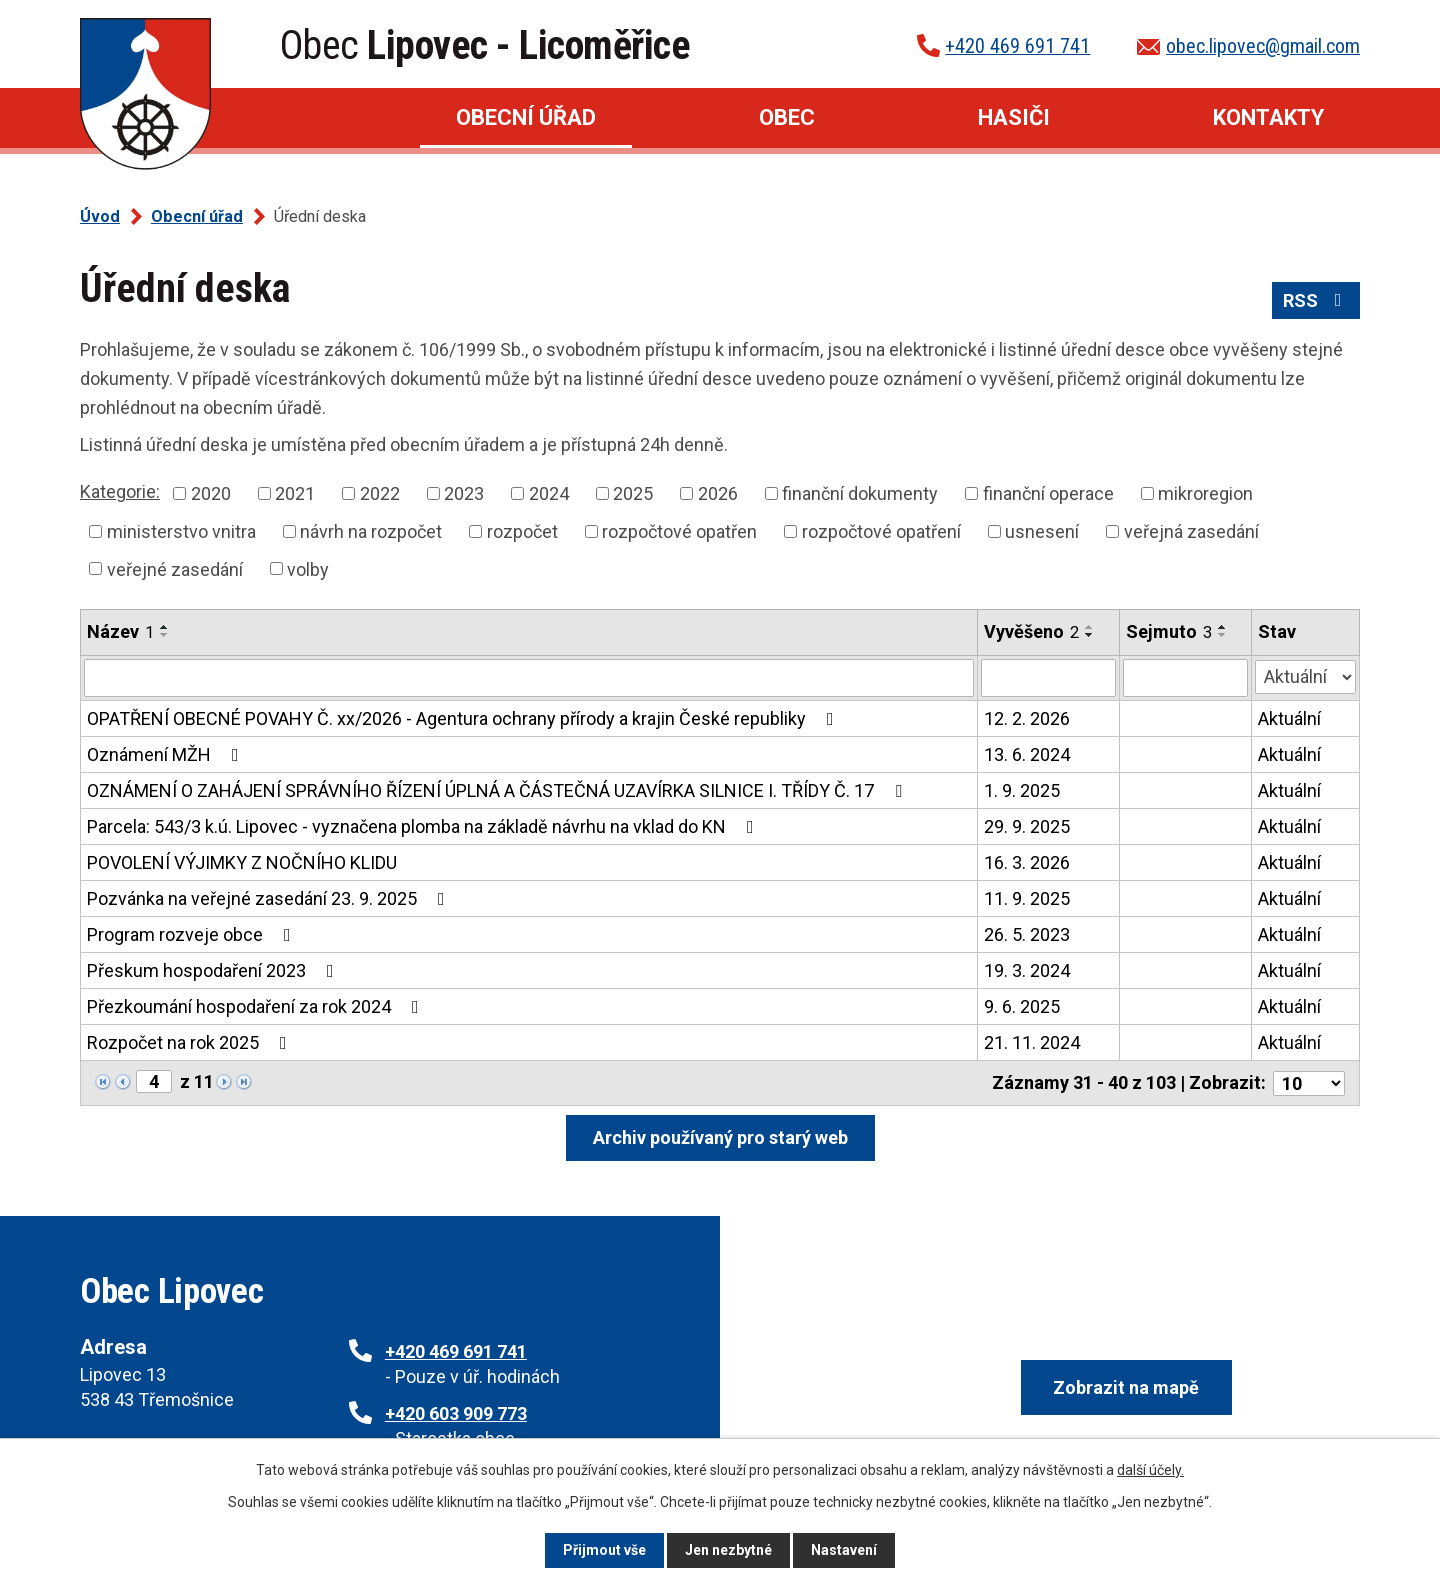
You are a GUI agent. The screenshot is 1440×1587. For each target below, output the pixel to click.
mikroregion (1205, 493)
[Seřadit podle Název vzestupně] (165, 627)
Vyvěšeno (1031, 631)
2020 (211, 493)
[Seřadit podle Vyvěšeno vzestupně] (1090, 627)
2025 (633, 493)
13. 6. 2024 (1027, 754)
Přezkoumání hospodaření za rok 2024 (257, 1006)
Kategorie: (120, 491)
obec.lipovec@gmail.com (1263, 46)
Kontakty (1268, 117)
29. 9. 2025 (1027, 826)
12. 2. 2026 (1027, 718)
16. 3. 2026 (1027, 862)
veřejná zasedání (1191, 531)
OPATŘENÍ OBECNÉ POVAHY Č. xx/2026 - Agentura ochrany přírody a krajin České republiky (464, 718)
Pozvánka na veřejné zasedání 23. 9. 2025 (270, 898)
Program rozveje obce (193, 934)
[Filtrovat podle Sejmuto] (1185, 678)
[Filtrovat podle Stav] (1305, 676)
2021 (295, 493)
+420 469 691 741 (1017, 46)
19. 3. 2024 (1027, 970)
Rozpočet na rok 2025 (191, 1042)
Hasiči (1014, 117)
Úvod (292, 118)
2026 (718, 493)
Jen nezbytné (728, 1550)
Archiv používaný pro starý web (720, 1136)
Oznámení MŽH (167, 754)
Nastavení (844, 1550)
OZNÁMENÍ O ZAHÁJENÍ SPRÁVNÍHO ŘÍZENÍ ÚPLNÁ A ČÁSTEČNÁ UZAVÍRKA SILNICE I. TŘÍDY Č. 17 (498, 790)
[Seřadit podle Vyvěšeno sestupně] (1090, 635)
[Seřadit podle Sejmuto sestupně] (1223, 635)
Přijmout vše (604, 1550)
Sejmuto (1169, 631)
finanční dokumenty (860, 493)
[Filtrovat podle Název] (529, 678)
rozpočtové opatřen (679, 531)
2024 (549, 493)
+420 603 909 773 (456, 1413)
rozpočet (522, 531)
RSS (1316, 300)
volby (308, 568)
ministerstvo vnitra (181, 531)
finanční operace (1048, 493)
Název (120, 631)
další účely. (1150, 1470)
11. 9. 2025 (1027, 898)
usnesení (1042, 531)
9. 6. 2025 (1022, 1006)
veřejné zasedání (175, 568)
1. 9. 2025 (1022, 790)
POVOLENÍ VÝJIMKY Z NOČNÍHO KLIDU (242, 862)
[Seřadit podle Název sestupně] (165, 635)
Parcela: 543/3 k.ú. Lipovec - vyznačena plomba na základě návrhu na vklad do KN (424, 826)
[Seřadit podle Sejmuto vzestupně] (1223, 627)
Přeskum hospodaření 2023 (214, 970)
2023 (464, 493)
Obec (787, 117)
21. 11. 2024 (1032, 1042)
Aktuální (1289, 718)
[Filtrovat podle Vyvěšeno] (1048, 678)
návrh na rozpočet (371, 531)
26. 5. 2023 (1027, 934)
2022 (380, 493)
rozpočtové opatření (881, 531)
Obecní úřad (526, 117)
